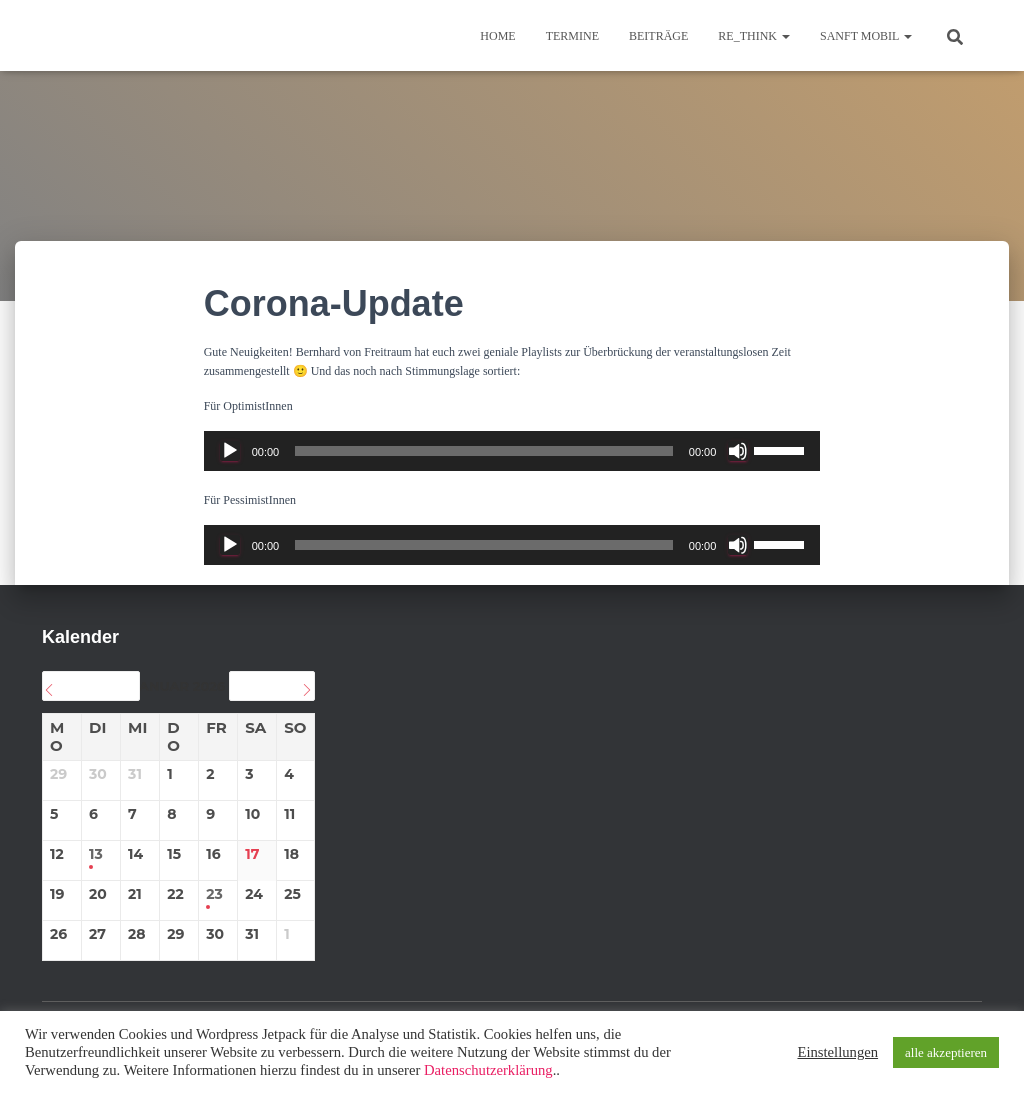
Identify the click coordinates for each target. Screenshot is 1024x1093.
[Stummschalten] (738, 451)
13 (96, 854)
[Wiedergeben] (230, 451)
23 (214, 894)
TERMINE (572, 36)
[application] (512, 451)
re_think (754, 36)
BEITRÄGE (658, 36)
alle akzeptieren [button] (946, 1052)
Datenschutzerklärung (488, 1070)
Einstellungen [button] (837, 1052)
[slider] (484, 451)
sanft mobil (866, 36)
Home (497, 36)
